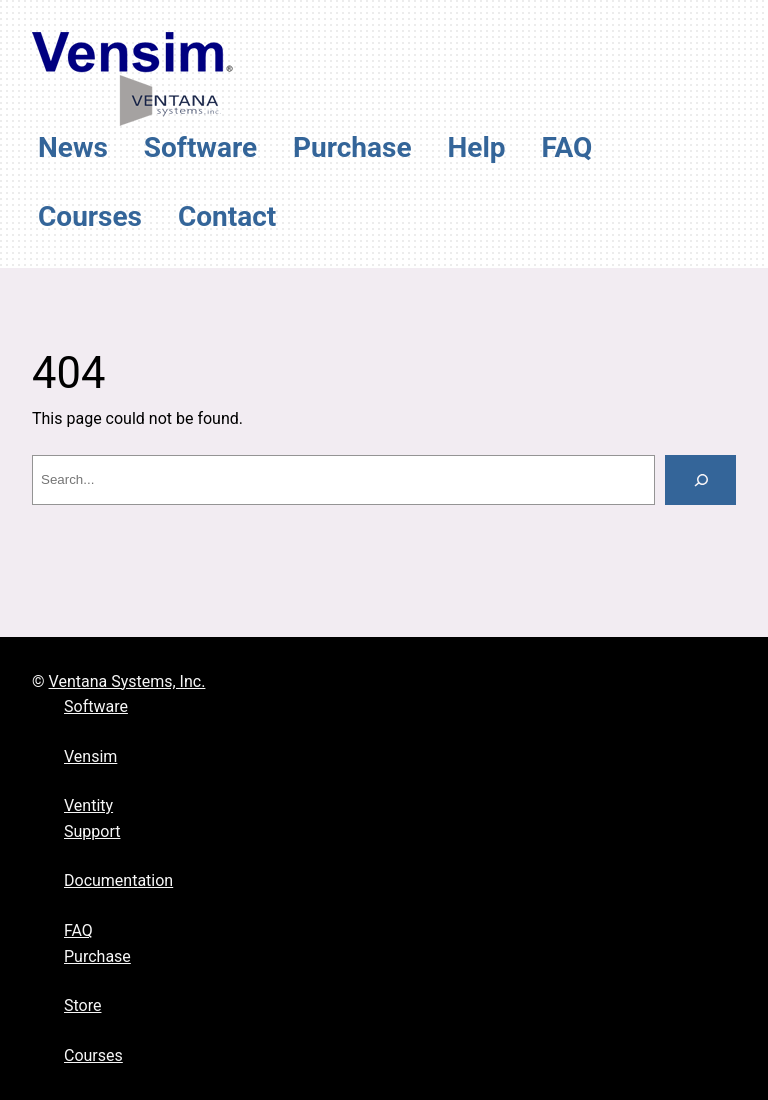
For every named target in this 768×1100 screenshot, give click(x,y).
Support (92, 831)
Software (96, 706)
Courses (93, 1055)
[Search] (700, 479)
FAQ (78, 930)
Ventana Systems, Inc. (127, 681)
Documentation (118, 880)
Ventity (88, 805)
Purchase (97, 956)
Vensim (90, 756)
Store (82, 1005)
